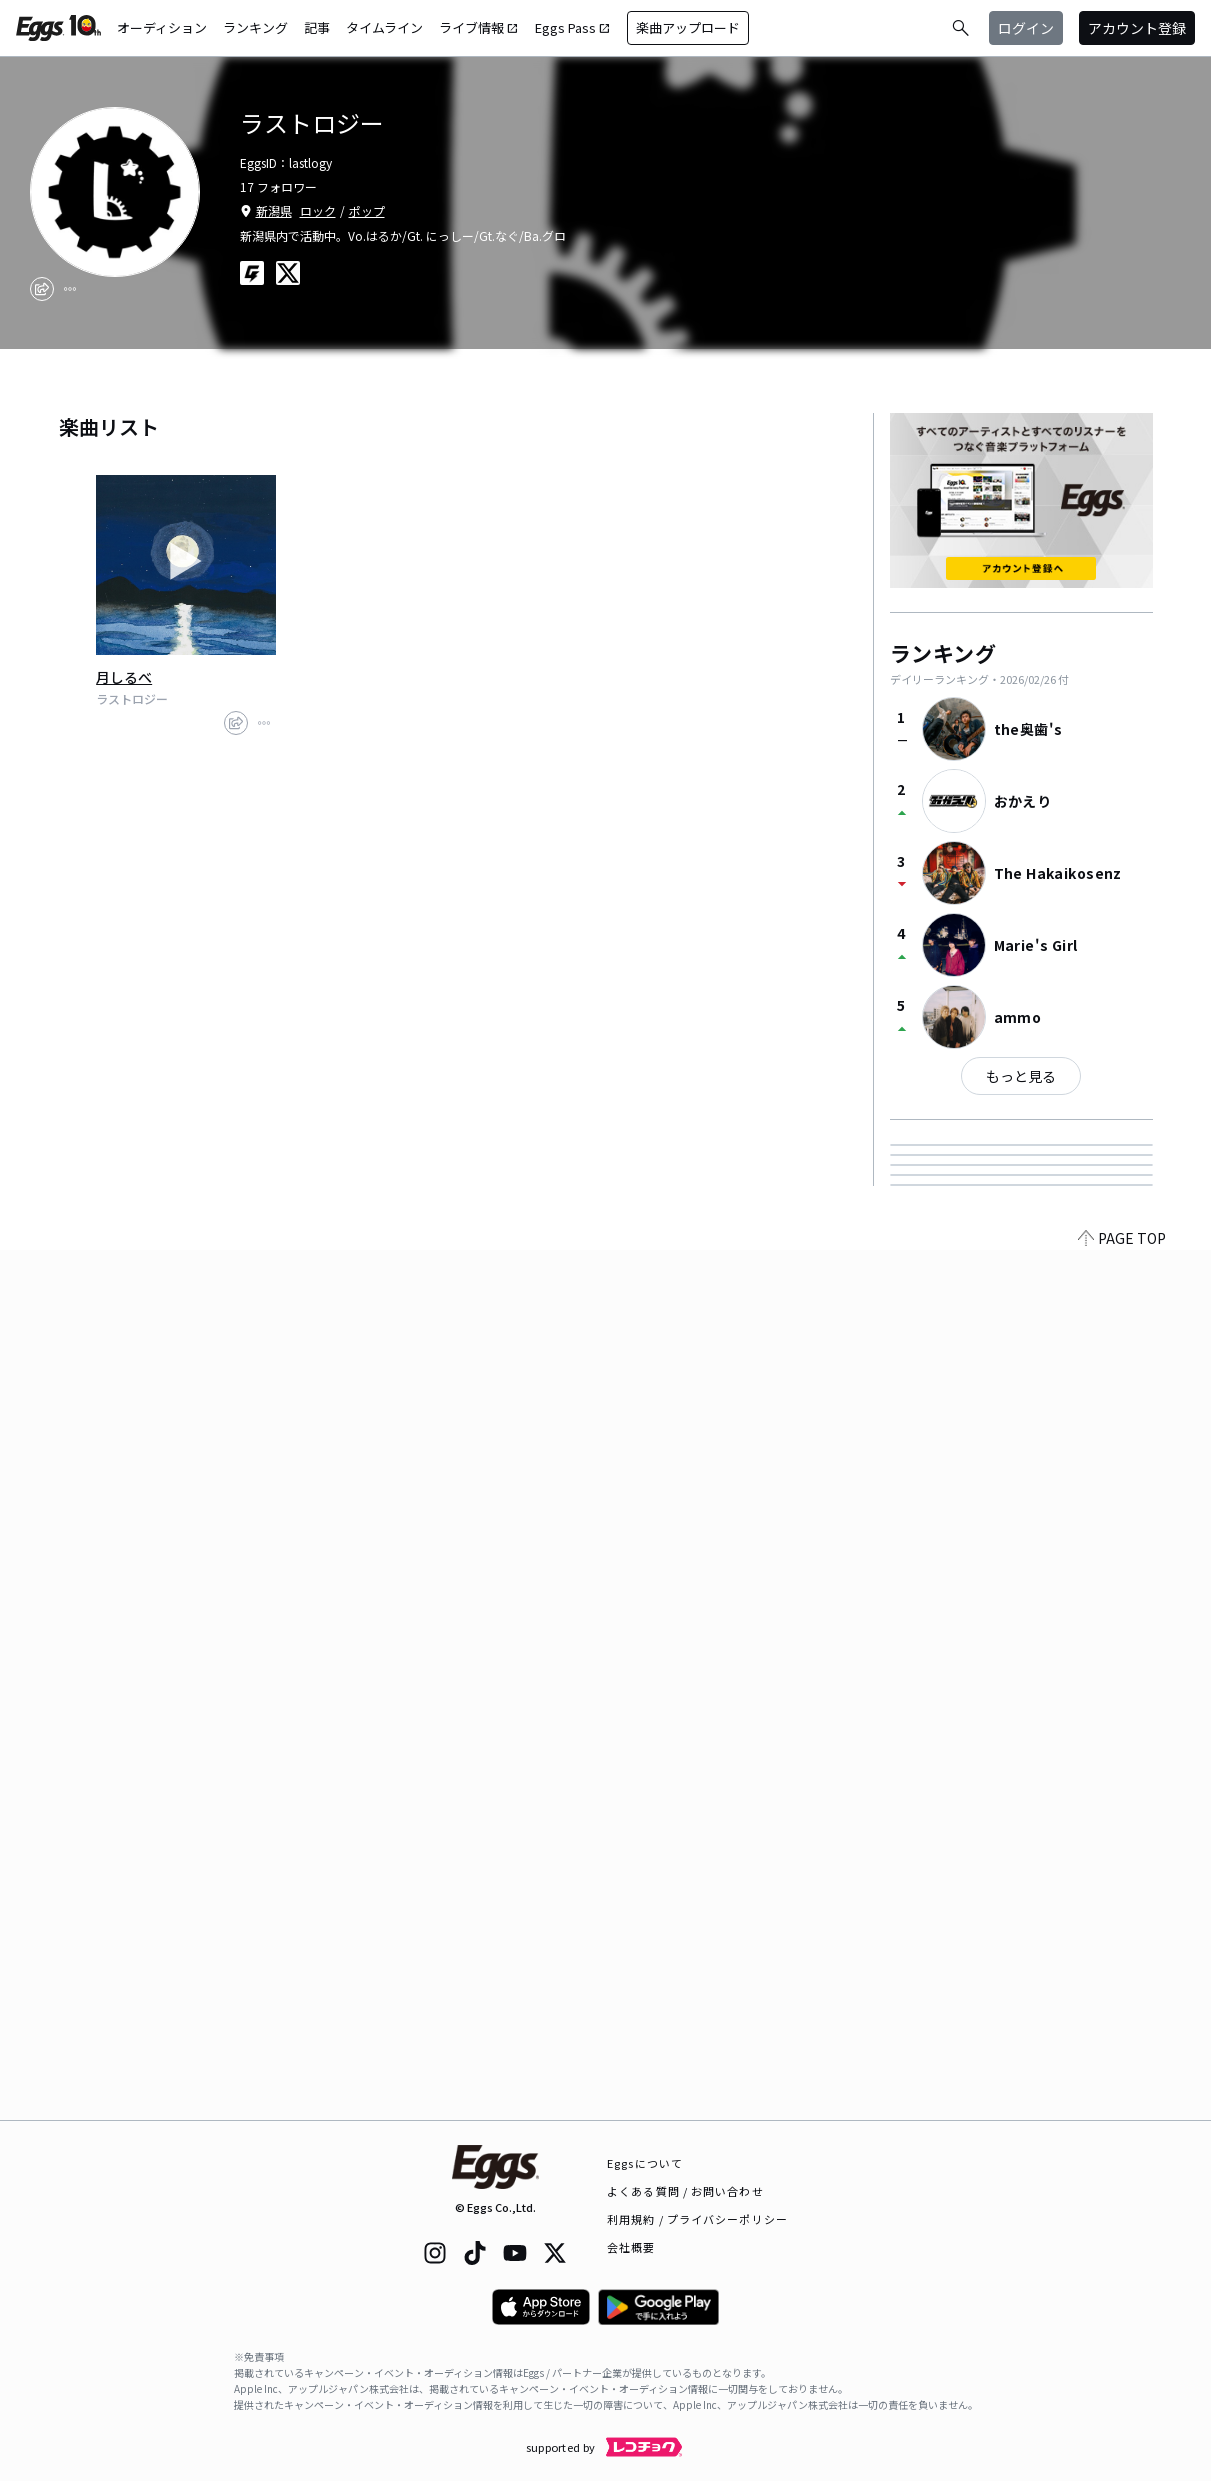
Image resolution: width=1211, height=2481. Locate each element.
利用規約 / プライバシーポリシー (697, 2219)
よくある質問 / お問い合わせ (685, 2191)
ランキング (255, 27)
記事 (317, 27)
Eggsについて (645, 2163)
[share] (42, 289)
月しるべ (124, 677)
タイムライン (384, 27)
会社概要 (631, 2247)
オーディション (162, 27)
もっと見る (1021, 1076)
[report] (70, 289)
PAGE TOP (1122, 2108)
